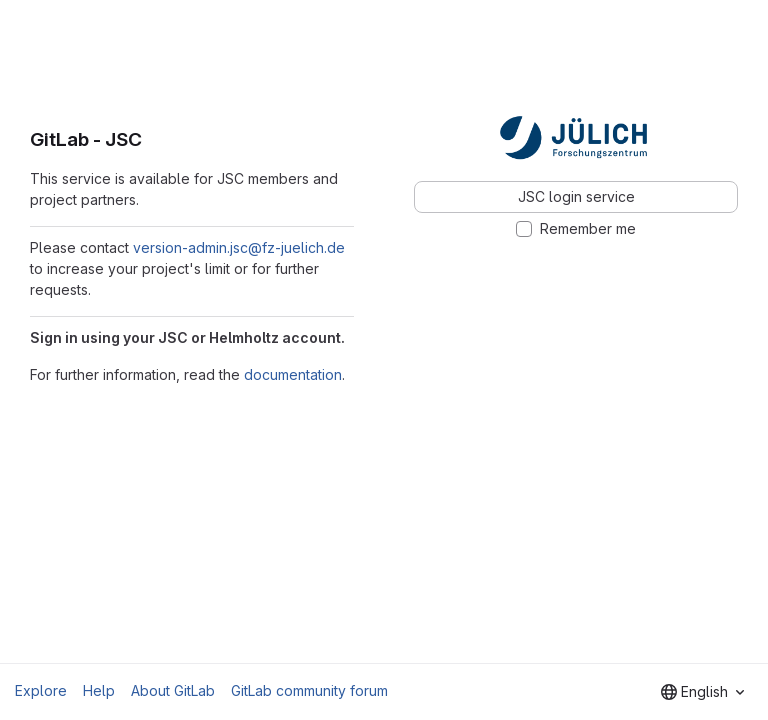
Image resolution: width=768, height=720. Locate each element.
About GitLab (173, 690)
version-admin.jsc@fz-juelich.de (239, 247)
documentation (293, 374)
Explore (41, 690)
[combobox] (702, 692)
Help (99, 690)
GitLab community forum (309, 690)
